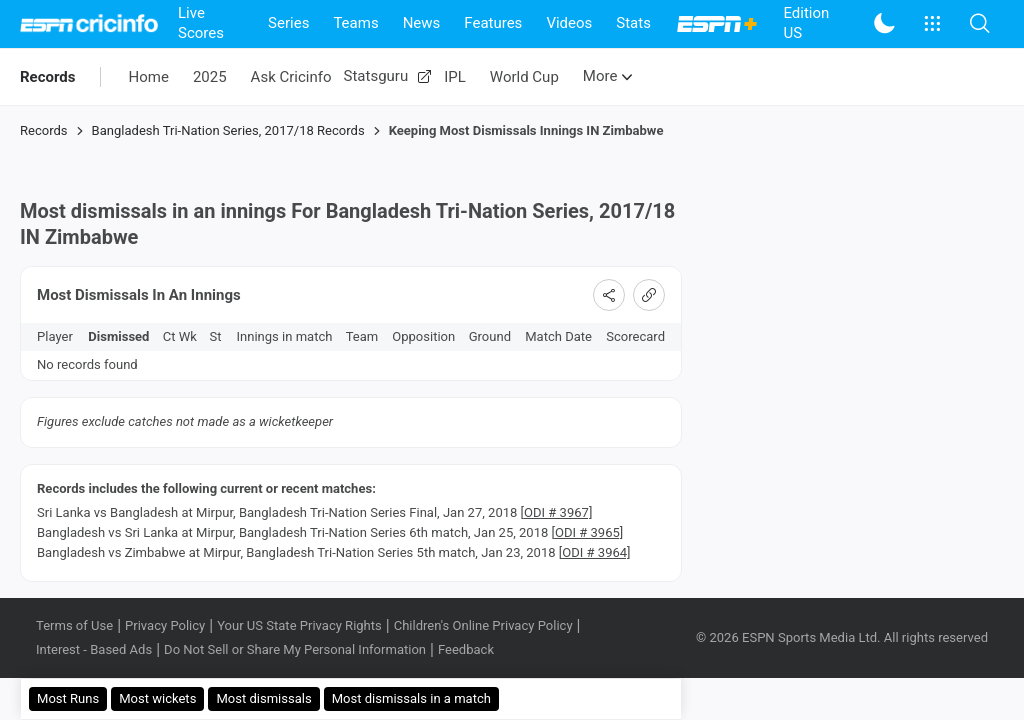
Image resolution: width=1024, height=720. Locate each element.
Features (493, 23)
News (422, 23)
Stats (633, 23)
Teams (355, 23)
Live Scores (201, 23)
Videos (569, 23)
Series (288, 23)
